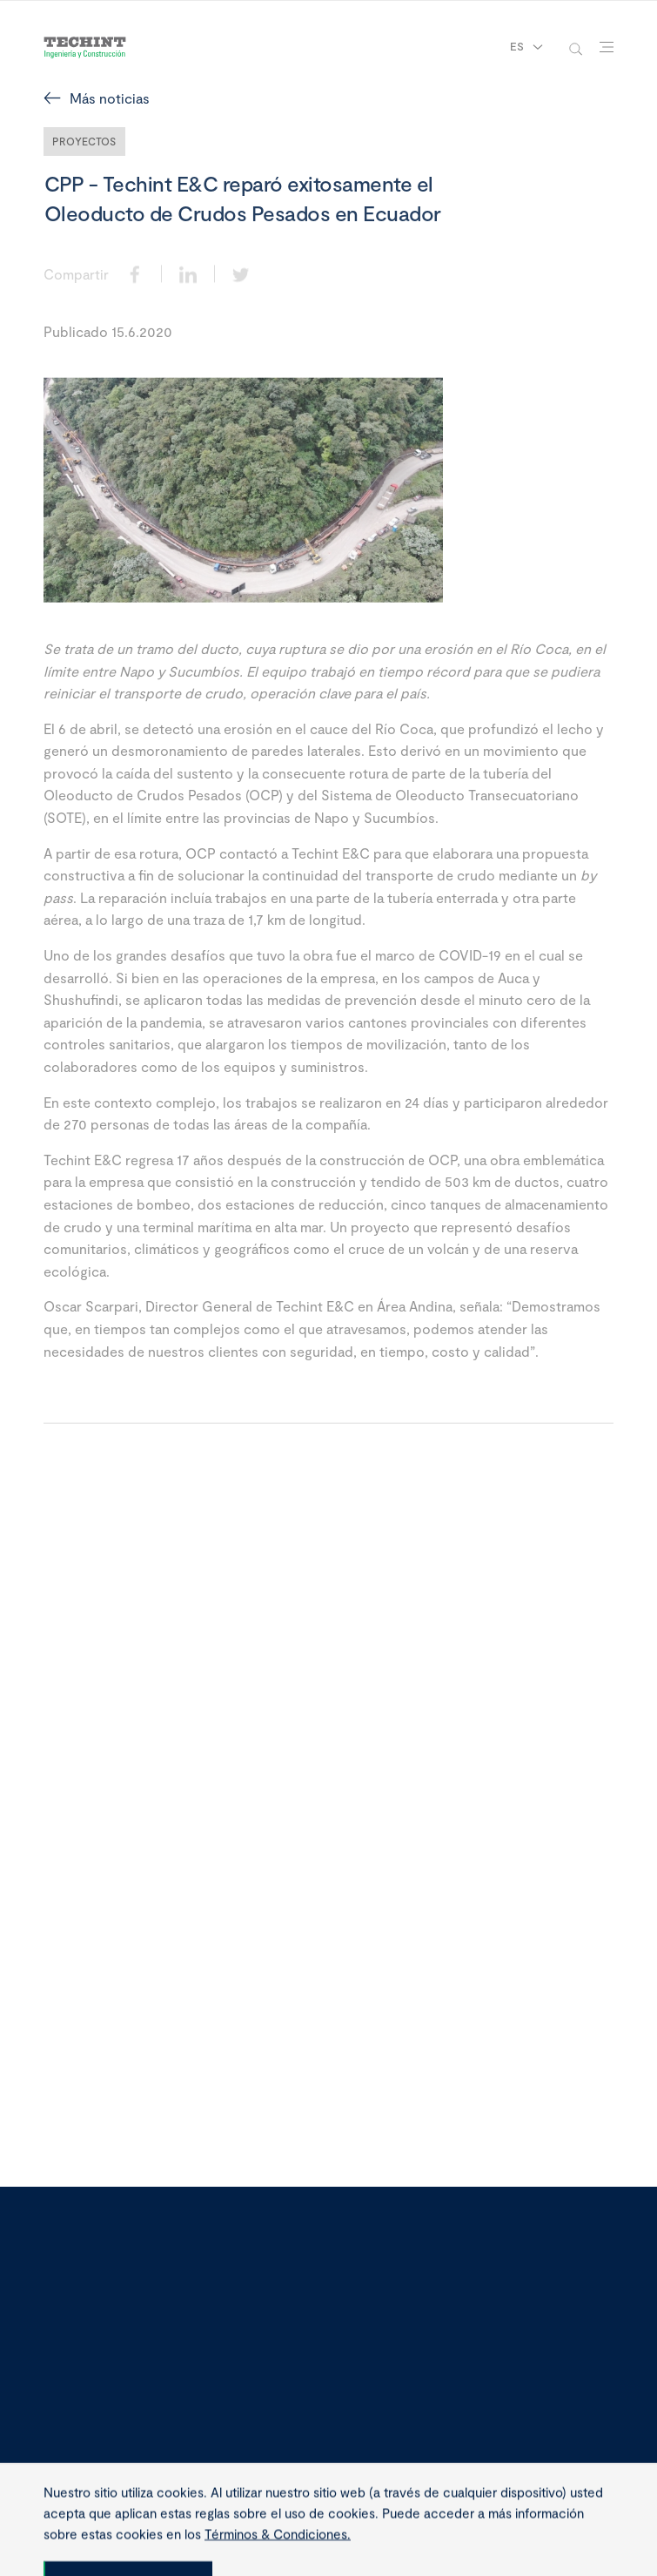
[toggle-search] (575, 47)
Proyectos (84, 141)
